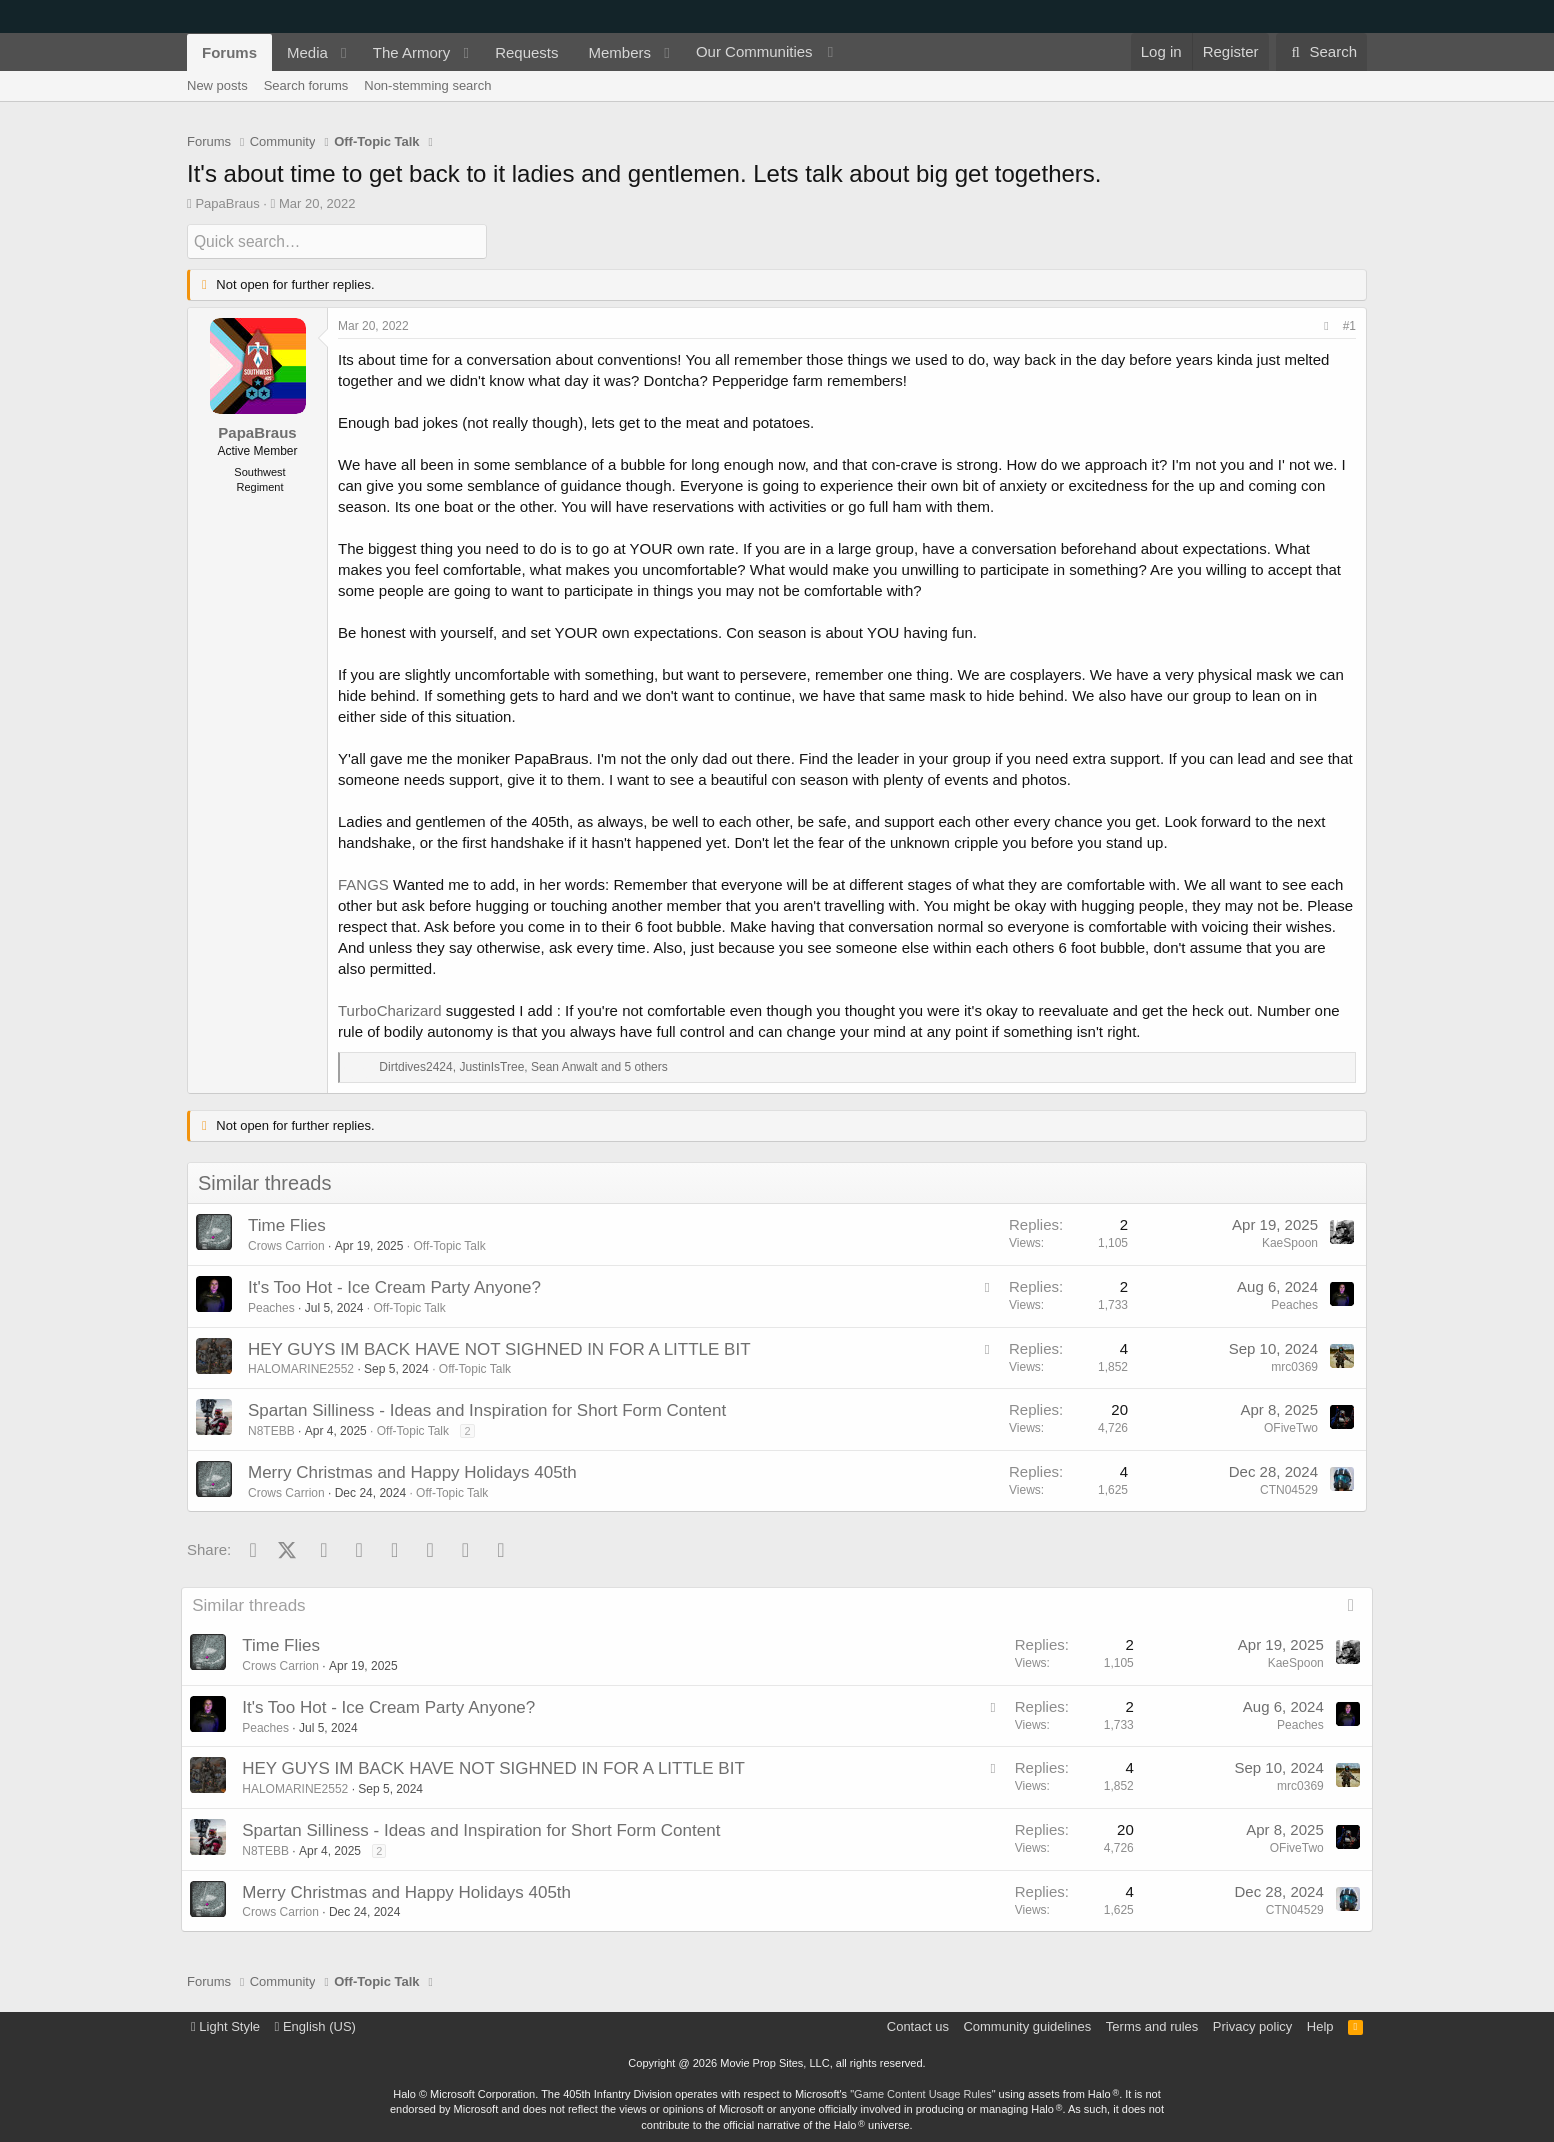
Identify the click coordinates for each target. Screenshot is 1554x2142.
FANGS (363, 884)
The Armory (412, 52)
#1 (1349, 326)
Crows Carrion (286, 1245)
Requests (526, 52)
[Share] (1326, 326)
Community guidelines (1027, 2025)
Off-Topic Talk (449, 1245)
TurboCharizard (390, 1010)
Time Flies (287, 1225)
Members (620, 52)
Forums (229, 52)
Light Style (225, 2025)
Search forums (306, 85)
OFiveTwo (1291, 1427)
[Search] (1321, 52)
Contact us (918, 2025)
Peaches (271, 1307)
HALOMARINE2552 (301, 1369)
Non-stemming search (427, 85)
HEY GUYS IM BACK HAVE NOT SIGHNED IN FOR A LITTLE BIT (499, 1348)
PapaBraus (227, 203)
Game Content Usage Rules (923, 2093)
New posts (217, 85)
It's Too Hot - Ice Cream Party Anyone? (394, 1286)
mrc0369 (1294, 1366)
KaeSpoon (1290, 1243)
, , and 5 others (523, 1067)
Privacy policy (1252, 2025)
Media (307, 52)
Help (1320, 2025)
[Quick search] (337, 241)
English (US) (315, 2025)
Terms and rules (1152, 2025)
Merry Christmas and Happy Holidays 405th (412, 1471)
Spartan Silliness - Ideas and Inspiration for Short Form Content (487, 1409)
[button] (344, 52)
